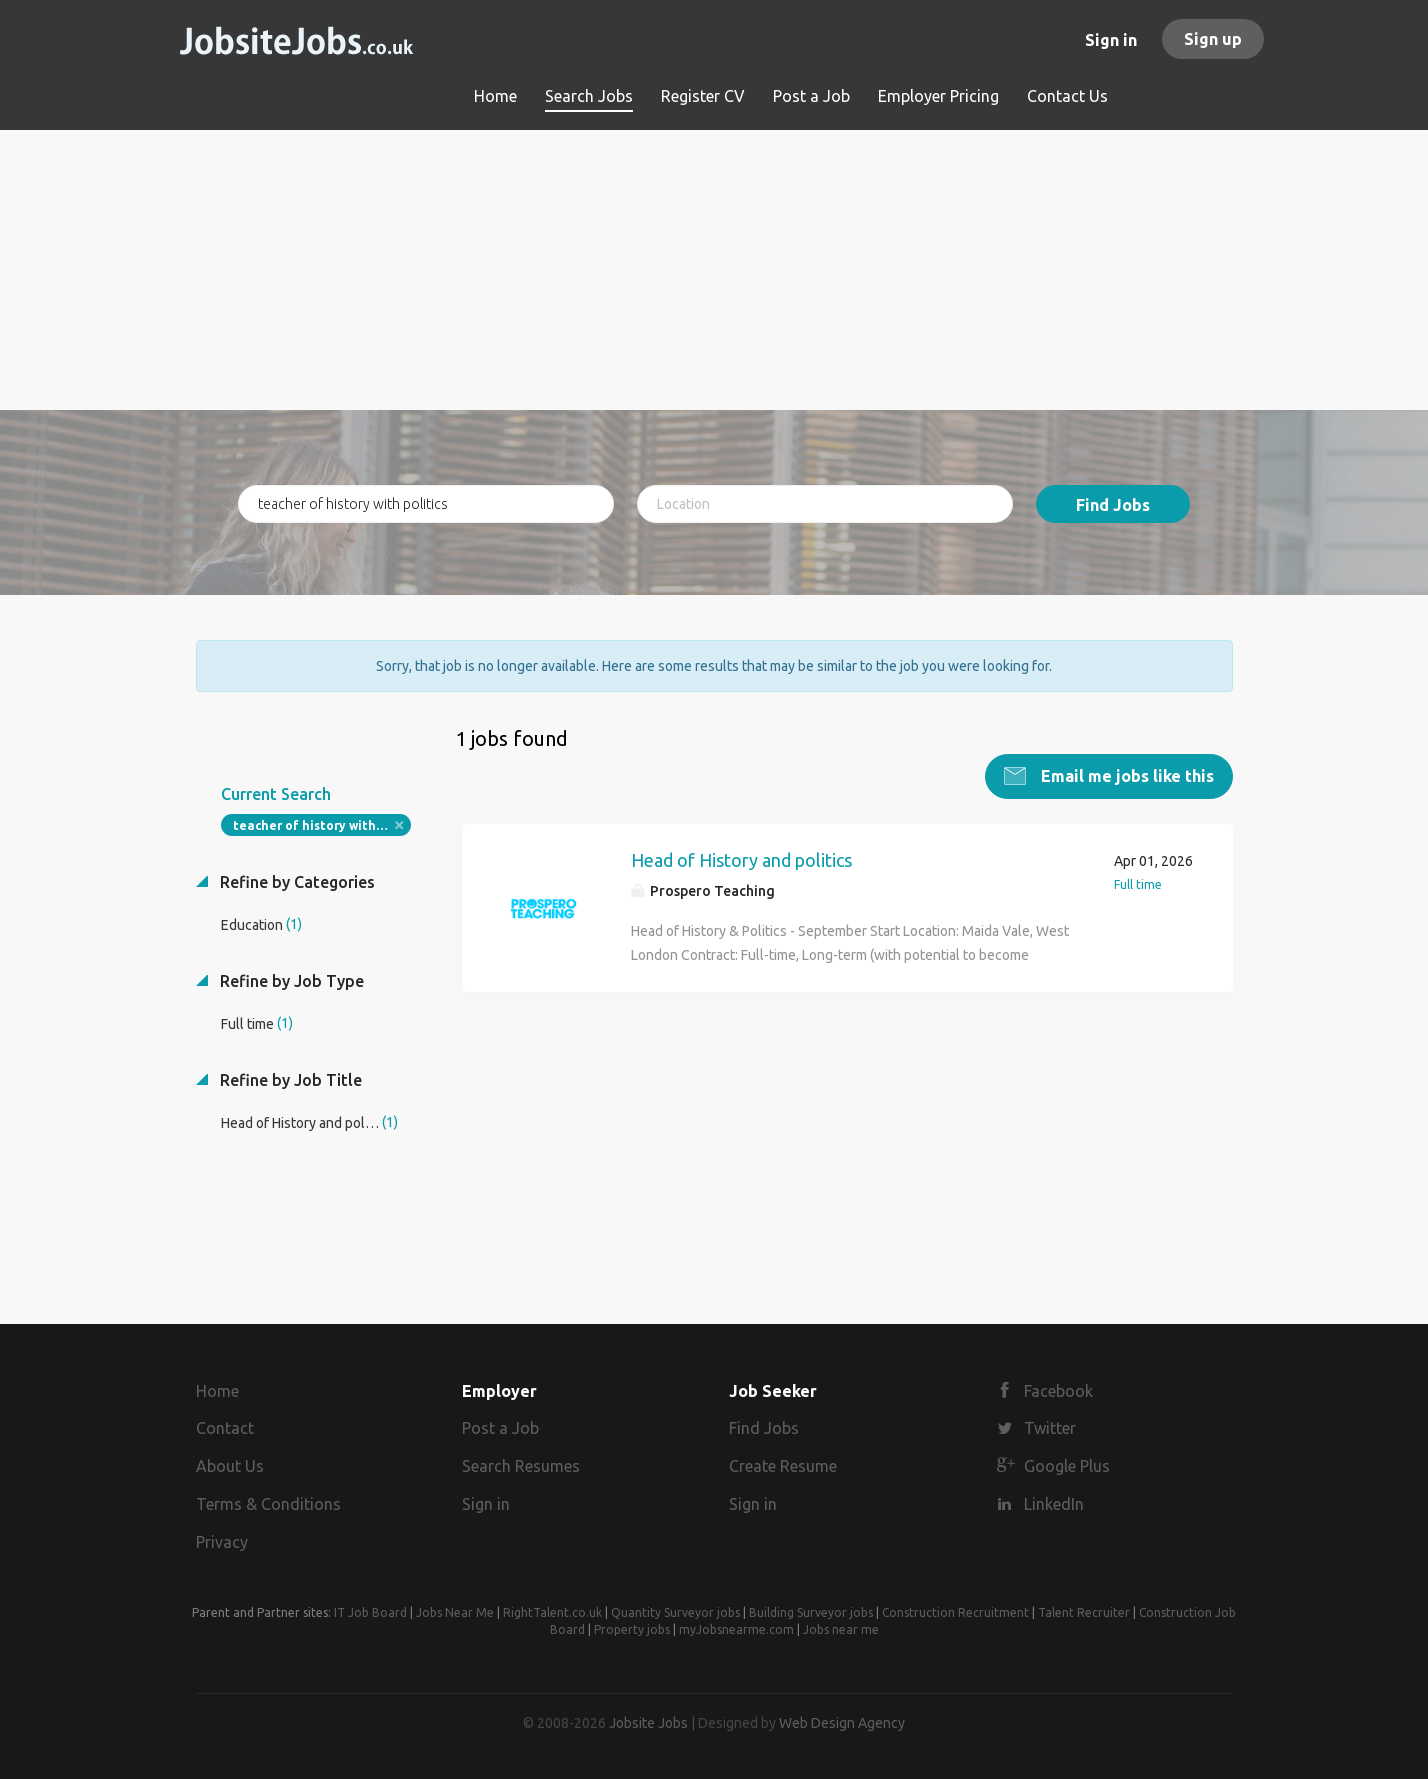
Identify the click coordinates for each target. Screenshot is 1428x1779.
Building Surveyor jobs (811, 1612)
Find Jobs (1113, 505)
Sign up (1213, 39)
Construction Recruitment (955, 1612)
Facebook (1058, 1391)
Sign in (1111, 40)
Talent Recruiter (1084, 1612)
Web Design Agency (842, 1723)
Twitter (1050, 1428)
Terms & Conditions (268, 1504)
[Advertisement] (714, 270)
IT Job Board (370, 1612)
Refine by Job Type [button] (290, 981)
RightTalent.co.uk (552, 1612)
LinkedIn (1054, 1504)
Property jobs (632, 1629)
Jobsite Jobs (648, 1723)
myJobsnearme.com (736, 1629)
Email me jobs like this (1125, 776)
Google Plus (1067, 1466)
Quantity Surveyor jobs (675, 1612)
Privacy (222, 1542)
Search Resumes (521, 1466)
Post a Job (500, 1428)
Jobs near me (841, 1629)
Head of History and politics (741, 860)
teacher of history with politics (322, 825)
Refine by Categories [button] (295, 882)
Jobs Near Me (455, 1612)
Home (217, 1391)
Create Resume (783, 1466)
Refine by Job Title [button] (289, 1080)
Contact (225, 1428)
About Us (230, 1466)
